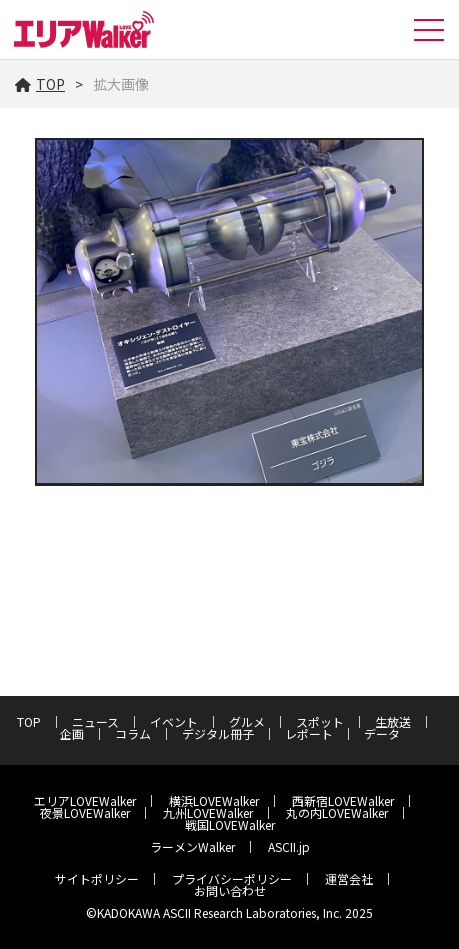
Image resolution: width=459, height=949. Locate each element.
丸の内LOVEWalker (337, 812)
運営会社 (349, 878)
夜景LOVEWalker (85, 812)
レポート (309, 733)
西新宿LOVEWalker (343, 800)
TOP (40, 84)
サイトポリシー (97, 878)
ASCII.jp (289, 846)
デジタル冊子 (218, 733)
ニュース (95, 721)
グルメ (247, 721)
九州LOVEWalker (208, 812)
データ (382, 733)
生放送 (393, 721)
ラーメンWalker (192, 846)
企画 (72, 733)
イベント (174, 721)
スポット (320, 721)
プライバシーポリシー (232, 878)
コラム (133, 733)
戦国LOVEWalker (230, 824)
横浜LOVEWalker (214, 800)
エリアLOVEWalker (85, 800)
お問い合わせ (230, 890)
